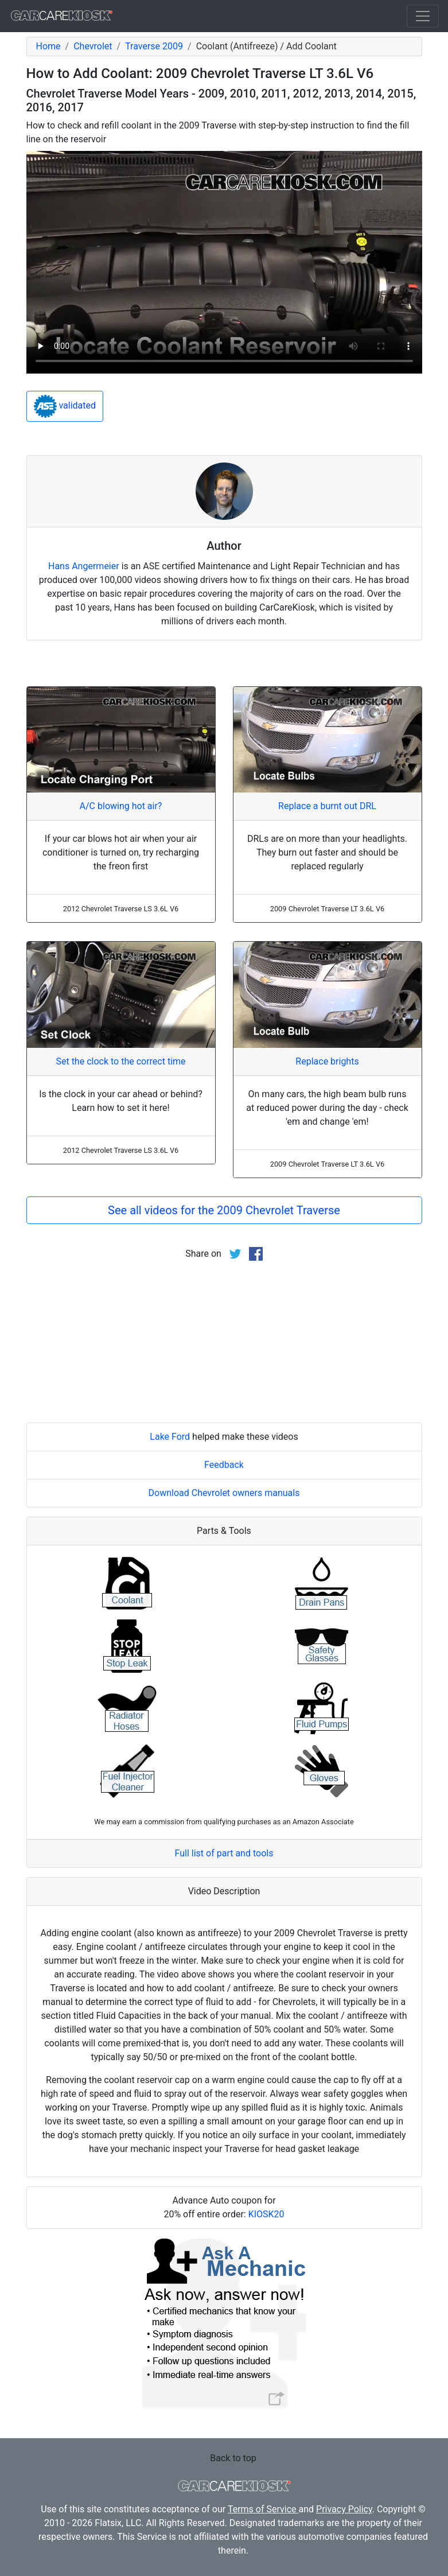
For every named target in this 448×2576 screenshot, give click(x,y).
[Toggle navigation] (423, 16)
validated (65, 406)
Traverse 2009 (154, 46)
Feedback (224, 1464)
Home (48, 46)
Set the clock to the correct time (120, 1061)
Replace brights (327, 1061)
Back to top (233, 2458)
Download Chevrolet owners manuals (224, 1492)
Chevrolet (92, 46)
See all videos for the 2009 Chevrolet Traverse (224, 1210)
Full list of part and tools (224, 1853)
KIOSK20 (266, 2214)
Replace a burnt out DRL (327, 806)
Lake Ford (170, 1436)
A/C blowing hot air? (121, 806)
